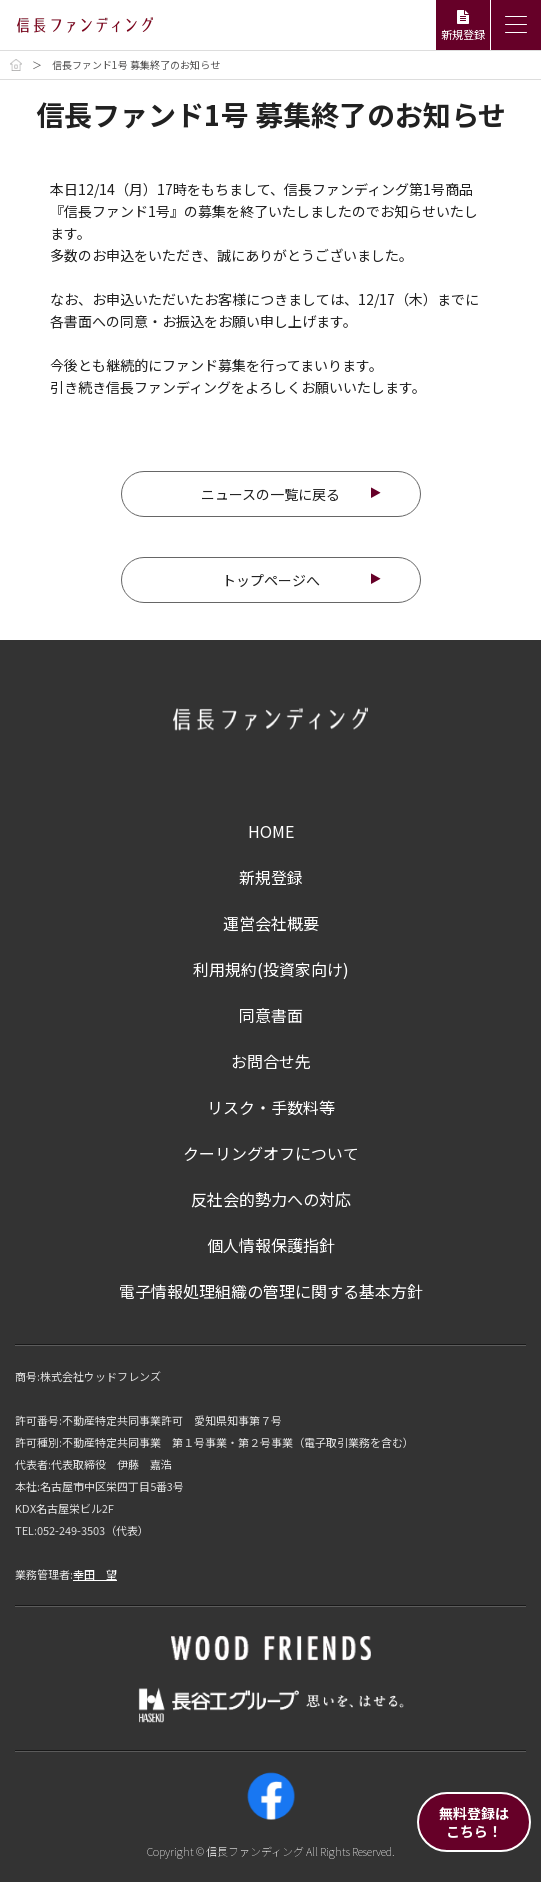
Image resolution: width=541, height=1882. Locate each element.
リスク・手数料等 (271, 1107)
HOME (271, 831)
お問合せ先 (271, 1061)
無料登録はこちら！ (474, 1822)
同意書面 (271, 1015)
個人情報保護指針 (271, 1245)
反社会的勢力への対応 (271, 1199)
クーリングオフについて (271, 1153)
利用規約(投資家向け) (271, 969)
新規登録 (271, 877)
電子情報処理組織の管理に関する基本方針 (271, 1291)
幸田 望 (95, 1574)
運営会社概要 (271, 923)
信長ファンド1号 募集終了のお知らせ (136, 64)
